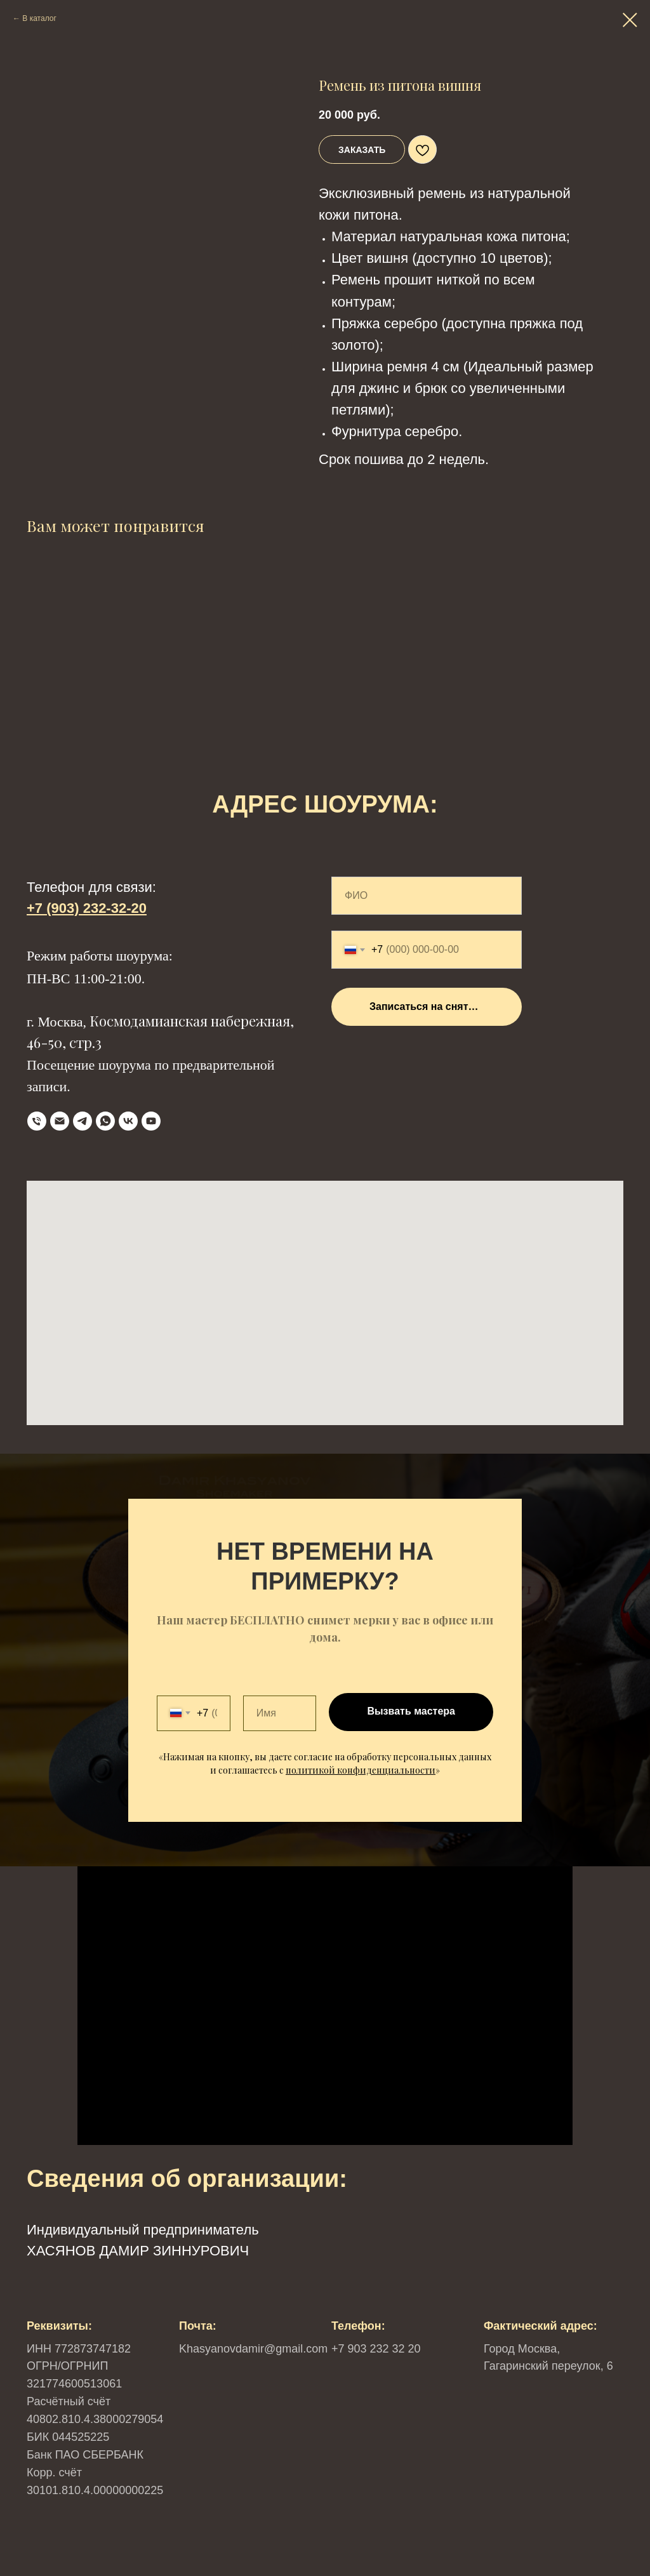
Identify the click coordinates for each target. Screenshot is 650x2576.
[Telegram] (82, 1121)
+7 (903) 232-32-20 (87, 908)
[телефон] (36, 1121)
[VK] (128, 1121)
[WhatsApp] (105, 1121)
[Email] (59, 1121)
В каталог (39, 18)
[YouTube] (151, 1121)
